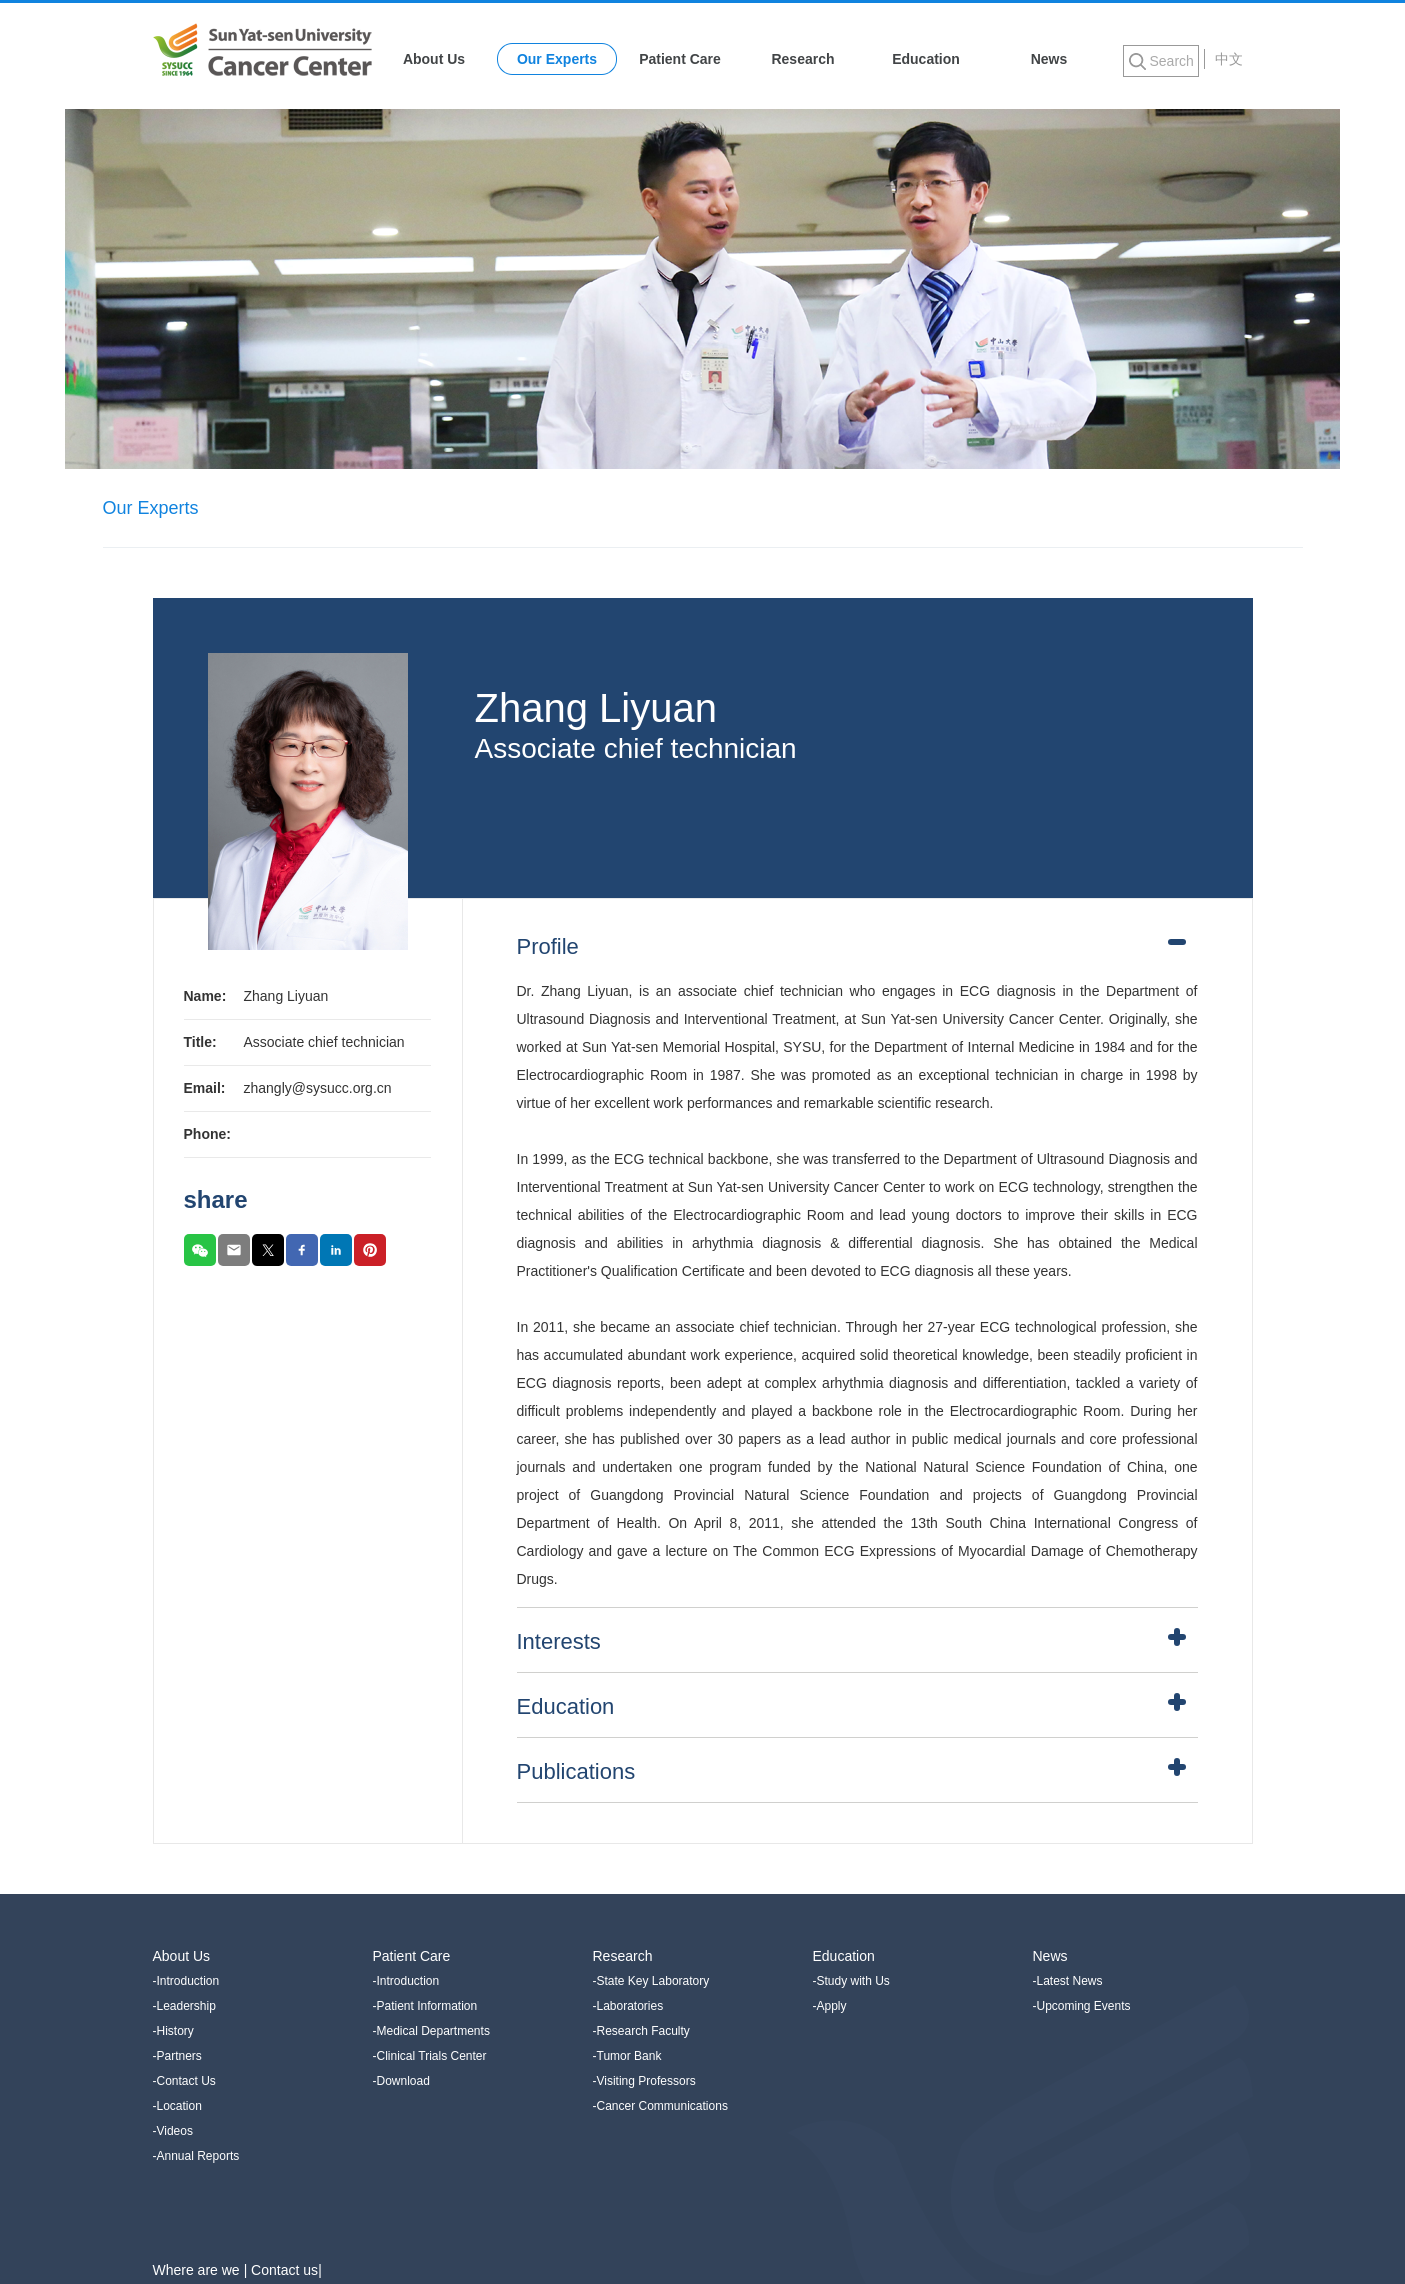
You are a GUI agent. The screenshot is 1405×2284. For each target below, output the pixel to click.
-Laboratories (628, 2006)
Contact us (284, 2270)
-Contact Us (184, 2081)
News (1049, 59)
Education (926, 59)
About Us (434, 59)
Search (1172, 61)
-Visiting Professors (644, 2081)
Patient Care (680, 59)
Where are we (198, 2270)
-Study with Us (851, 1981)
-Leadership (184, 2006)
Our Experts (557, 59)
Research (802, 59)
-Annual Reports (196, 2156)
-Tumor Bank (627, 2056)
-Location (177, 2106)
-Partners (177, 2056)
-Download (401, 2081)
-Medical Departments (431, 2031)
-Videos (173, 2131)
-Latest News (1068, 1981)
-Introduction (186, 1981)
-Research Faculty (641, 2031)
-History (173, 2031)
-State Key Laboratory (651, 1981)
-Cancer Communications (660, 2106)
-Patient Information (425, 2006)
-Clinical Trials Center (430, 2056)
